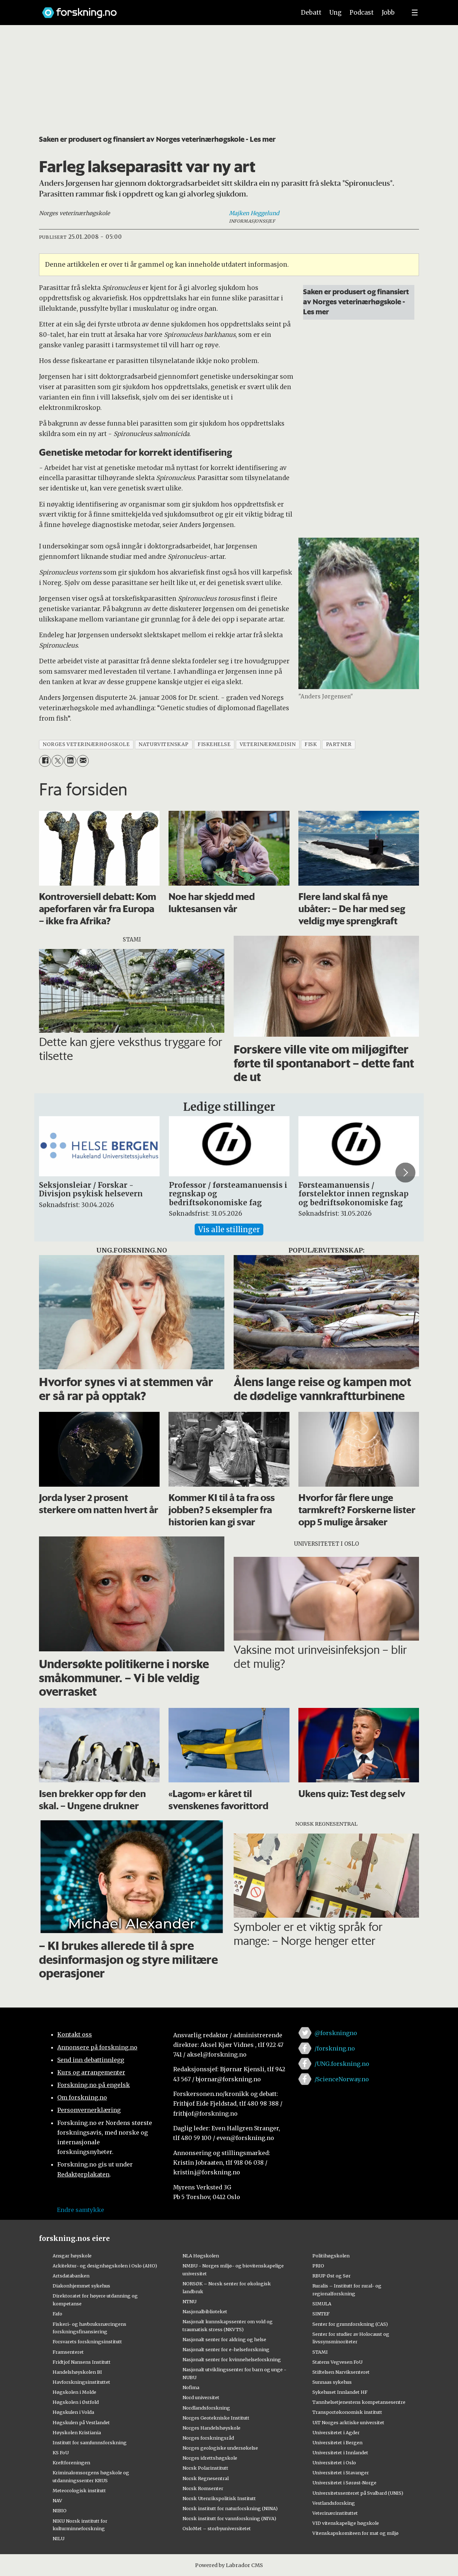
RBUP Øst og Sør (331, 2276)
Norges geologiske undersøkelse (220, 2448)
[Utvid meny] (415, 12)
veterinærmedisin (268, 744)
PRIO (318, 2265)
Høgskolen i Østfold (76, 2402)
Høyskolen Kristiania (77, 2432)
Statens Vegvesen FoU (337, 2362)
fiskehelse (214, 744)
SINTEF (321, 2313)
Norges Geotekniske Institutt (215, 2418)
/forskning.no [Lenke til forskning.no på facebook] (335, 2048)
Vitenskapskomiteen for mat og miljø (355, 2533)
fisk (310, 744)
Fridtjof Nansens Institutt (82, 2362)
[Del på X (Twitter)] (57, 761)
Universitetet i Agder (336, 2432)
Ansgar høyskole (72, 2255)
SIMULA (321, 2303)
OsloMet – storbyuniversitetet (216, 2528)
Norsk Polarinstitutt (205, 2468)
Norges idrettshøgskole (209, 2458)
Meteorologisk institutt (79, 2490)
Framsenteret (68, 2352)
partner (339, 744)
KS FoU (61, 2452)
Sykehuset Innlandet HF (339, 2392)
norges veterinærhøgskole (86, 744)
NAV (57, 2500)
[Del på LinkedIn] (70, 761)
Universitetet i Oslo (334, 2462)
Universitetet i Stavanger (340, 2472)
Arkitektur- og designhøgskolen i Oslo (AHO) (105, 2265)
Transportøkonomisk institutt (347, 2412)
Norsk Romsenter (202, 2488)
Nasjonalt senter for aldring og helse (224, 2339)
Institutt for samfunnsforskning (90, 2442)
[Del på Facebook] (45, 761)
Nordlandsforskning (206, 2408)
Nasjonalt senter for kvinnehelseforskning (231, 2359)
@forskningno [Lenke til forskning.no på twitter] (336, 2033)
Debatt (311, 12)
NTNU (189, 2301)
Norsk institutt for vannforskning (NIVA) (229, 2518)
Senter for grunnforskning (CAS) (350, 2324)
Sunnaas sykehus (332, 2382)
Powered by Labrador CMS (229, 2565)
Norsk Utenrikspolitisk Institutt (219, 2498)
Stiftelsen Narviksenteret (341, 2372)
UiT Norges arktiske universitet (348, 2422)
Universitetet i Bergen (337, 2442)
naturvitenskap (163, 744)
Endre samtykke (80, 2209)
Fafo (57, 2313)
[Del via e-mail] (83, 761)
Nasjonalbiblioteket (204, 2311)
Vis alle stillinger (229, 1229)
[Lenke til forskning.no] (162, 9)
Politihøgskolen (331, 2255)
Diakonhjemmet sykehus (81, 2286)
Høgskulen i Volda (73, 2412)
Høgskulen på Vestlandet (81, 2422)
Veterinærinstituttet (335, 2513)
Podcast (362, 12)
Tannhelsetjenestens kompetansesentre (358, 2402)
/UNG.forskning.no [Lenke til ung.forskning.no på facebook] (342, 2063)
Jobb (388, 12)
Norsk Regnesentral (205, 2478)
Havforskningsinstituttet (81, 2382)
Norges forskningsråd (208, 2438)
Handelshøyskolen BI (77, 2372)
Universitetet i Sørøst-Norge (344, 2482)
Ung (335, 12)
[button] (405, 1172)
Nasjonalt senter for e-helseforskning (225, 2349)
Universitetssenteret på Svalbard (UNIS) (357, 2493)
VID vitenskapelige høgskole (345, 2523)
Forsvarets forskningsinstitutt (87, 2341)
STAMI (320, 2352)
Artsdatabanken (71, 2276)
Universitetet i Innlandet (340, 2452)
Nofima (190, 2387)
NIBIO (60, 2510)
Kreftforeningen (71, 2462)
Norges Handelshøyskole (211, 2428)
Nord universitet (200, 2397)
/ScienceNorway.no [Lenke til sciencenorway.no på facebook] (342, 2079)
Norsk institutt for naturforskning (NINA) (230, 2508)
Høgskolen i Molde (74, 2392)
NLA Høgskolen (200, 2255)
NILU (58, 2538)
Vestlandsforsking (333, 2503)
